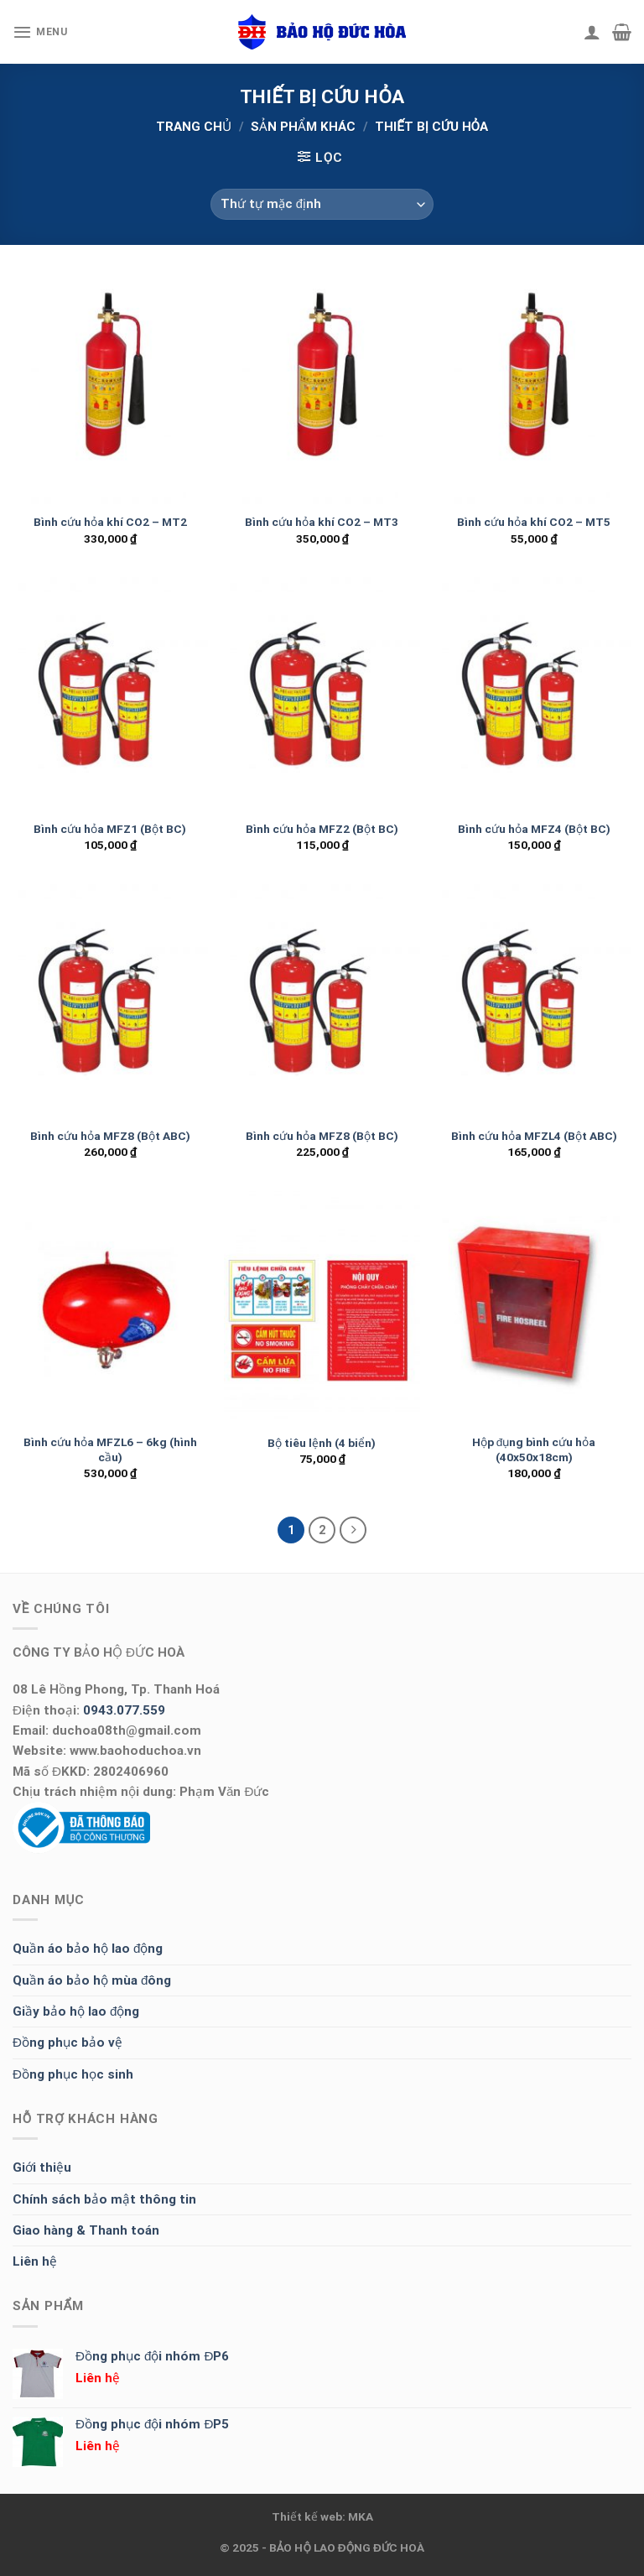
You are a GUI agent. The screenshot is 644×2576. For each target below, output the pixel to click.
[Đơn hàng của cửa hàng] (322, 204)
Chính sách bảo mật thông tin (104, 2199)
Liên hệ (35, 2261)
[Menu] (40, 32)
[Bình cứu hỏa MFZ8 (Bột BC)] (321, 1001)
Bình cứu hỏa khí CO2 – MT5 (533, 521)
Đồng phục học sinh (73, 2074)
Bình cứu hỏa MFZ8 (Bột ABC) (110, 1135)
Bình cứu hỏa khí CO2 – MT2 (110, 521)
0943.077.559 (124, 1710)
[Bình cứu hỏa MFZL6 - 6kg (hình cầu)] (110, 1308)
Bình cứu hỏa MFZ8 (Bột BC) (322, 1135)
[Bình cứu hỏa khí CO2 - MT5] (533, 387)
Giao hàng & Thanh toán (86, 2230)
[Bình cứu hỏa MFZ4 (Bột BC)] (533, 694)
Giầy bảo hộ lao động (76, 2011)
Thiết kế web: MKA (322, 2516)
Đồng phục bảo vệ (67, 2042)
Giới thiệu (42, 2167)
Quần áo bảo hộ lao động (88, 1948)
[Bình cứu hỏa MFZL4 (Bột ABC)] (533, 1001)
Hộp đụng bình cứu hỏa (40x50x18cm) (534, 1449)
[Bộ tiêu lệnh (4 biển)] (321, 1308)
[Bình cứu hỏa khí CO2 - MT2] (110, 387)
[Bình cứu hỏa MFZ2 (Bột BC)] (321, 694)
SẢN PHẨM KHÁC (303, 126)
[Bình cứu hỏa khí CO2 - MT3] (321, 387)
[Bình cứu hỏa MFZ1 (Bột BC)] (110, 694)
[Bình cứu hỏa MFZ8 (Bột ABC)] (110, 1001)
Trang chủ (193, 126)
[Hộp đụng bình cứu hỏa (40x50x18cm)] (533, 1308)
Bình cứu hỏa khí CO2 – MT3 (321, 521)
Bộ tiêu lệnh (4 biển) (321, 1442)
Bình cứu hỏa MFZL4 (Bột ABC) (534, 1135)
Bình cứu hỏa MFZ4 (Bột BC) (534, 828)
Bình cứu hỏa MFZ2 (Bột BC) (322, 828)
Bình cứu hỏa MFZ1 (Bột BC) (110, 828)
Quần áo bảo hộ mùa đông (92, 1980)
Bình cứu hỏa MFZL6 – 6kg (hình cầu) (110, 1449)
